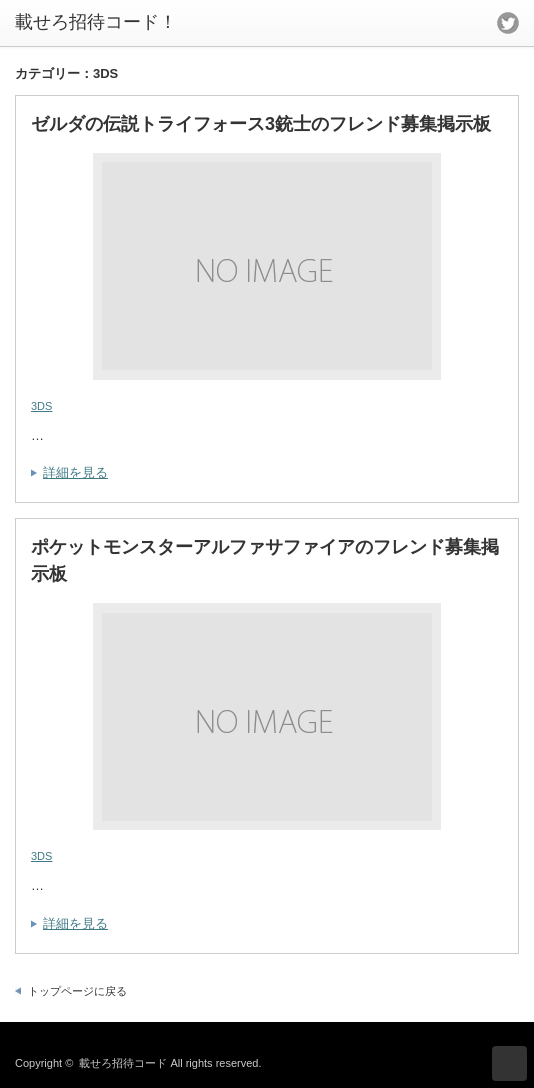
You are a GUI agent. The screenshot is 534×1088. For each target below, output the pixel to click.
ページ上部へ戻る (509, 1063)
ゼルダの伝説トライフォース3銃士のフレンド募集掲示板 (261, 124)
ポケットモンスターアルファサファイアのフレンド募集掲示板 (265, 560)
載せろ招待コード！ (96, 22)
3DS (41, 406)
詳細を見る (75, 472)
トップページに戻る (77, 991)
